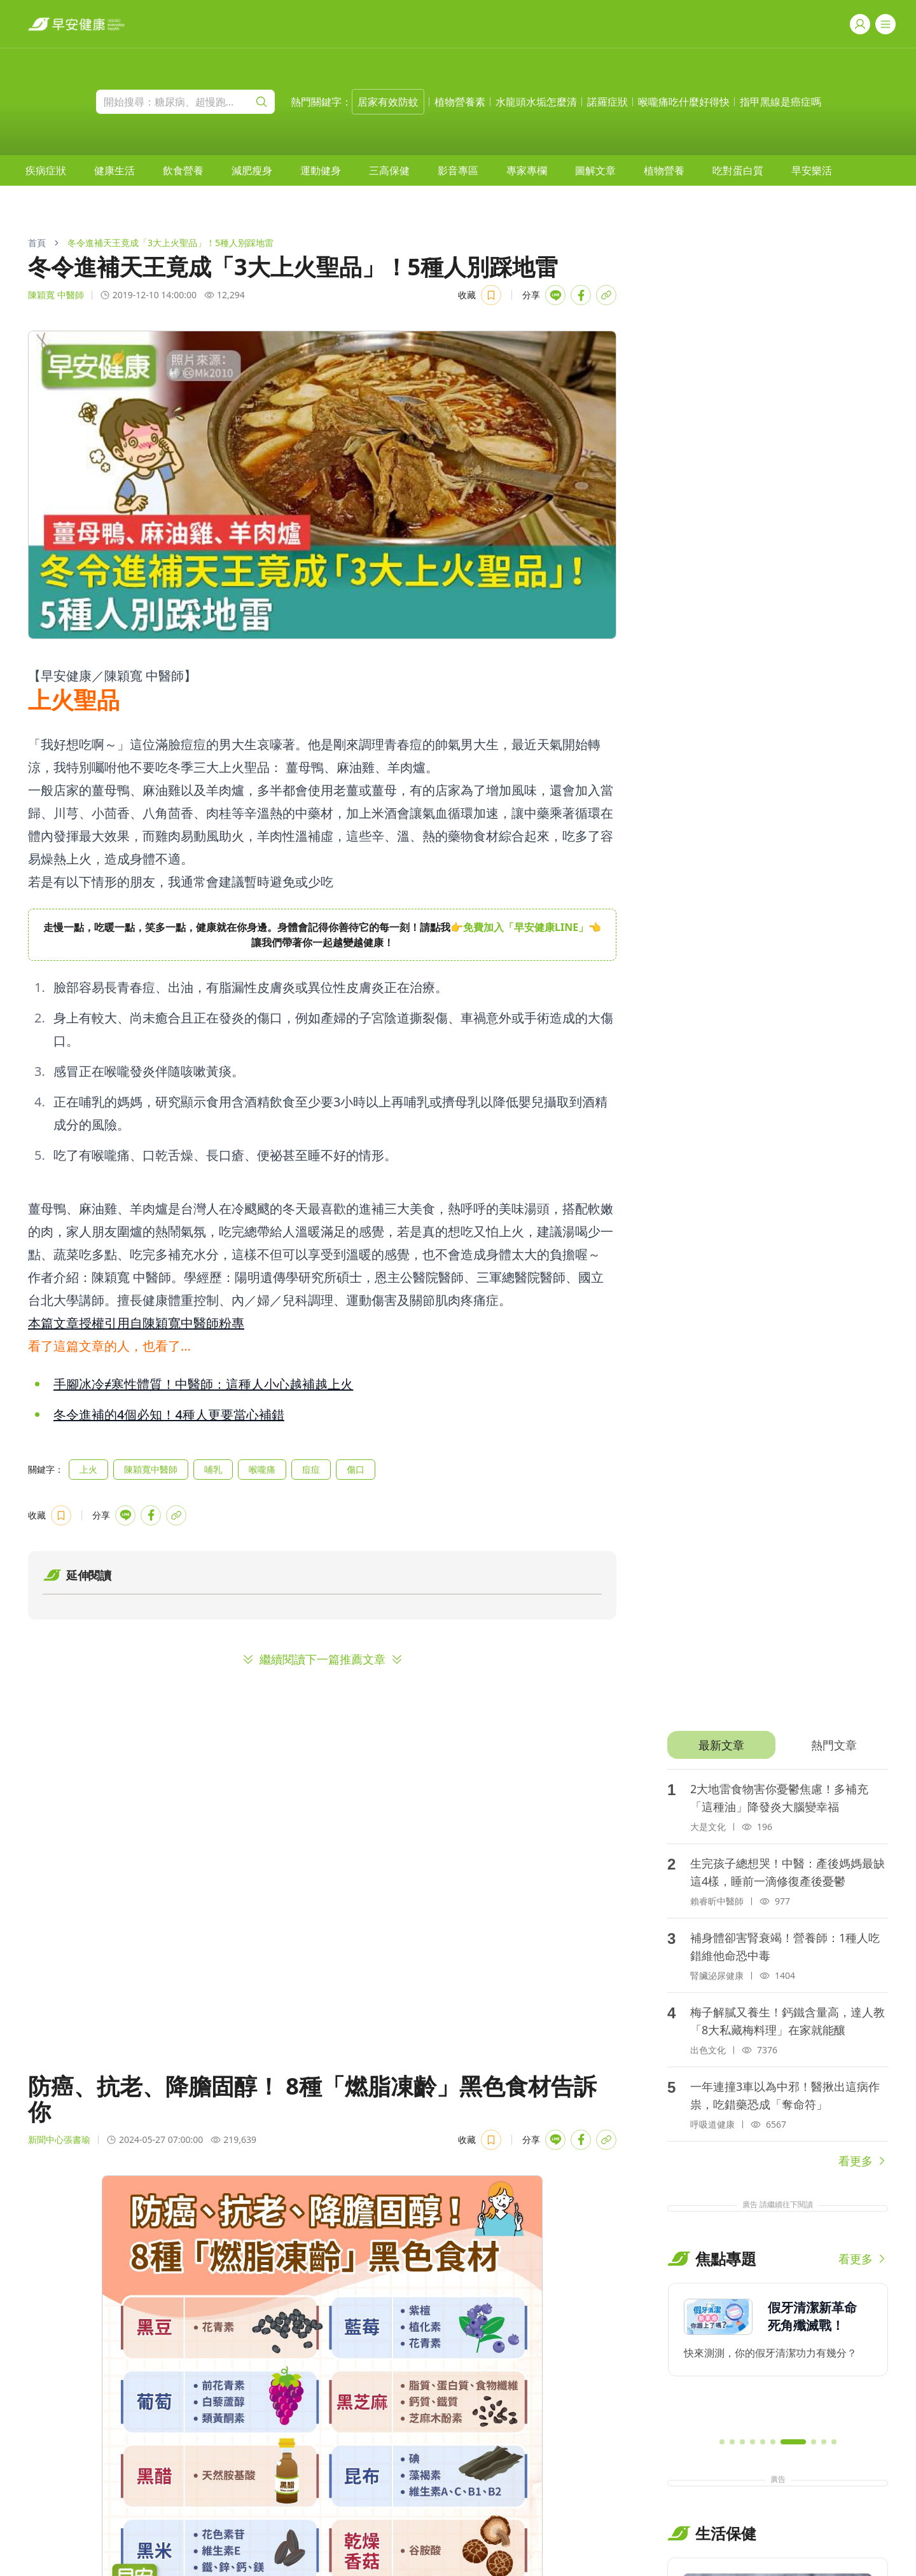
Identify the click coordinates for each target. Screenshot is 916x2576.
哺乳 (213, 1469)
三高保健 (389, 170)
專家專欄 (526, 170)
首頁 (37, 243)
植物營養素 (459, 102)
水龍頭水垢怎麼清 (536, 102)
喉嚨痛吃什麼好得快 (684, 102)
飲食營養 (183, 170)
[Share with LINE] (555, 295)
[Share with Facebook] (581, 295)
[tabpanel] (777, 1969)
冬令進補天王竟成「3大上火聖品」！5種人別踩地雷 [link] (170, 243)
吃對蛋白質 (737, 170)
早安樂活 (811, 170)
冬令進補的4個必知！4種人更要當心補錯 (168, 1414)
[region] (322, 934)
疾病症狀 (45, 170)
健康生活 (114, 170)
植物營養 (664, 170)
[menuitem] (46, 170)
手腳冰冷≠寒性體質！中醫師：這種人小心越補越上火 (203, 1384)
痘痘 (311, 1469)
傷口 (355, 1469)
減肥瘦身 (252, 170)
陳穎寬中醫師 (150, 1469)
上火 (88, 1469)
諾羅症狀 (607, 102)
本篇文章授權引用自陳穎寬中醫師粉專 (136, 1323)
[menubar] (429, 170)
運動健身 (320, 170)
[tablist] (777, 1745)
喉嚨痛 (262, 1469)
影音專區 (458, 170)
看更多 (863, 2160)
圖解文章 (595, 170)
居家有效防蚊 (388, 102)
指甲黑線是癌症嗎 (780, 102)
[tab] (721, 1745)
